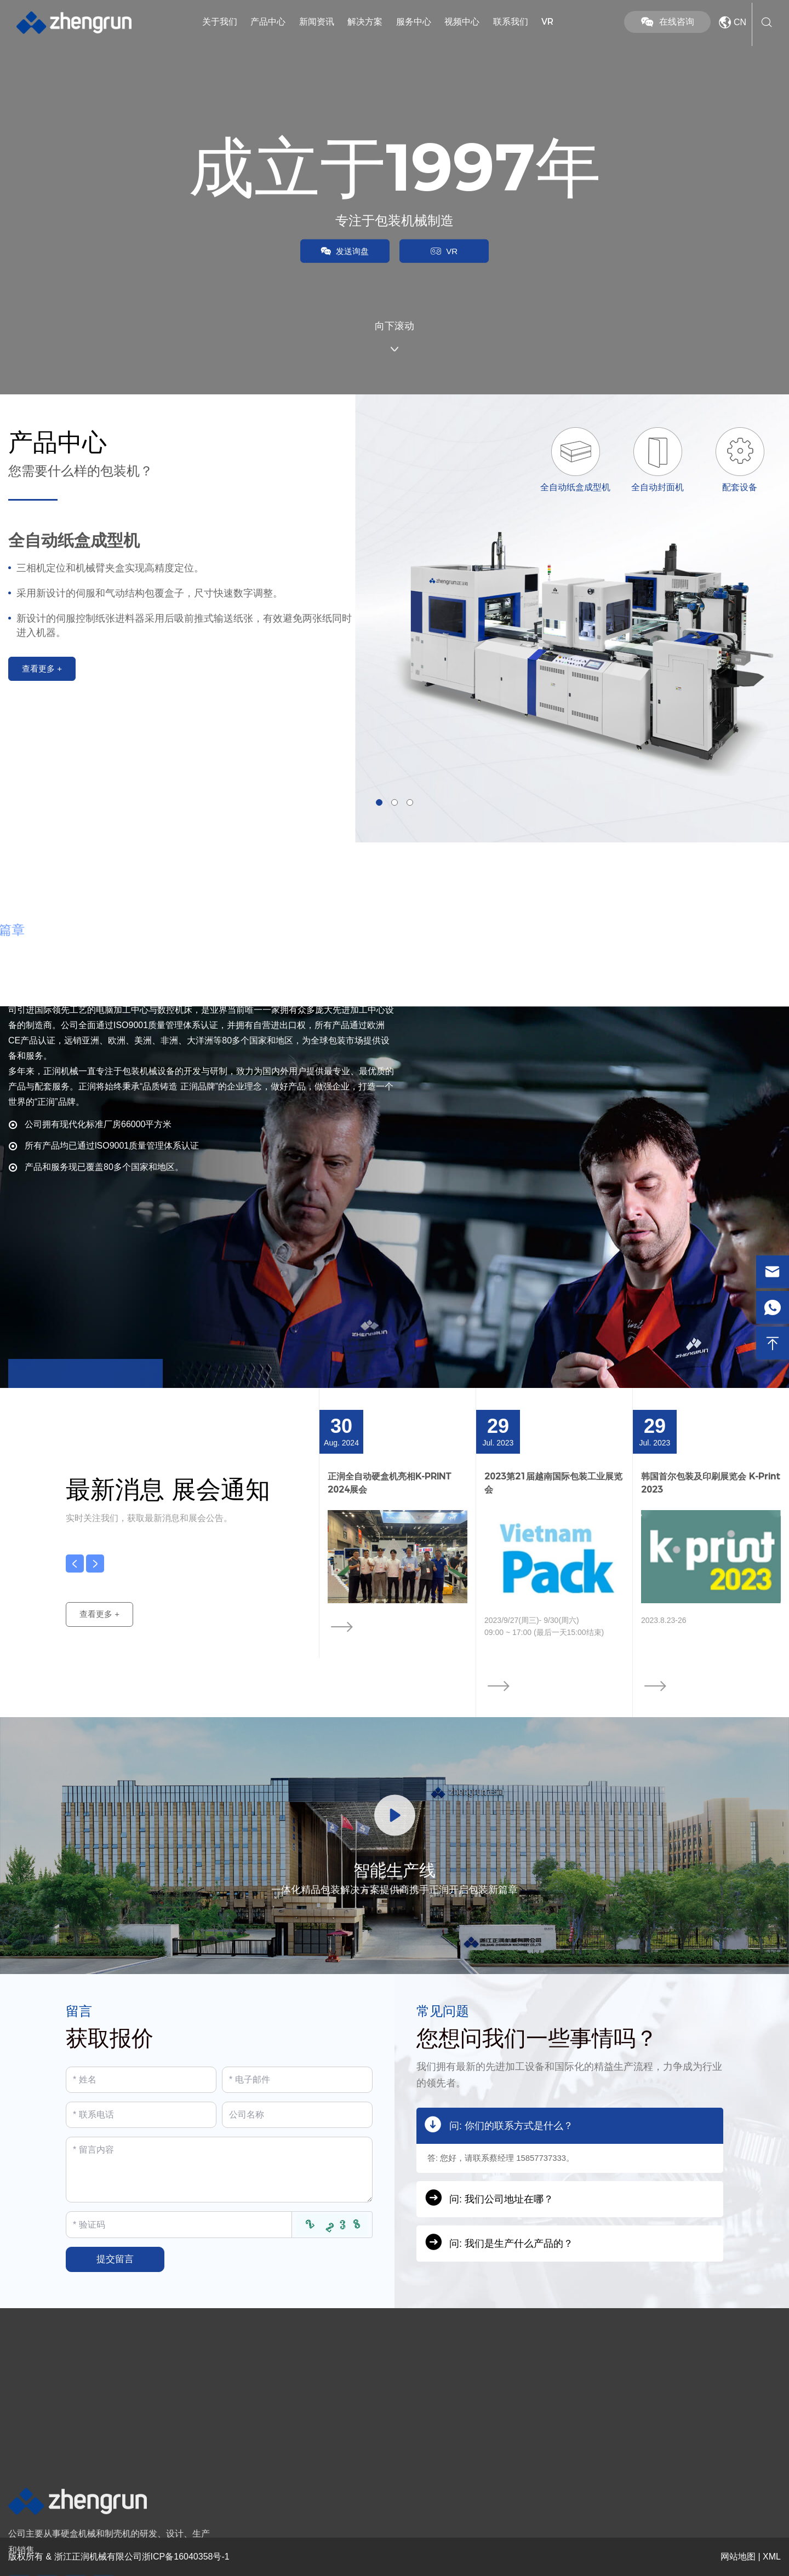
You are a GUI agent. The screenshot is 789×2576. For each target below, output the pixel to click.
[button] (379, 802)
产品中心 (267, 21)
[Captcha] (179, 2224)
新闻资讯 (316, 21)
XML (772, 2556)
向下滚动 (394, 337)
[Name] (141, 2080)
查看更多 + (103, 1628)
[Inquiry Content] (219, 2169)
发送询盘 (338, 253)
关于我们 (219, 21)
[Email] (297, 2080)
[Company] (297, 2115)
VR (547, 21)
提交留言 (115, 2259)
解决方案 (364, 21)
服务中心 (413, 21)
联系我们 (510, 21)
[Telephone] (141, 2115)
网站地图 (738, 2556)
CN (731, 22)
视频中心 (461, 21)
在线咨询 (667, 22)
